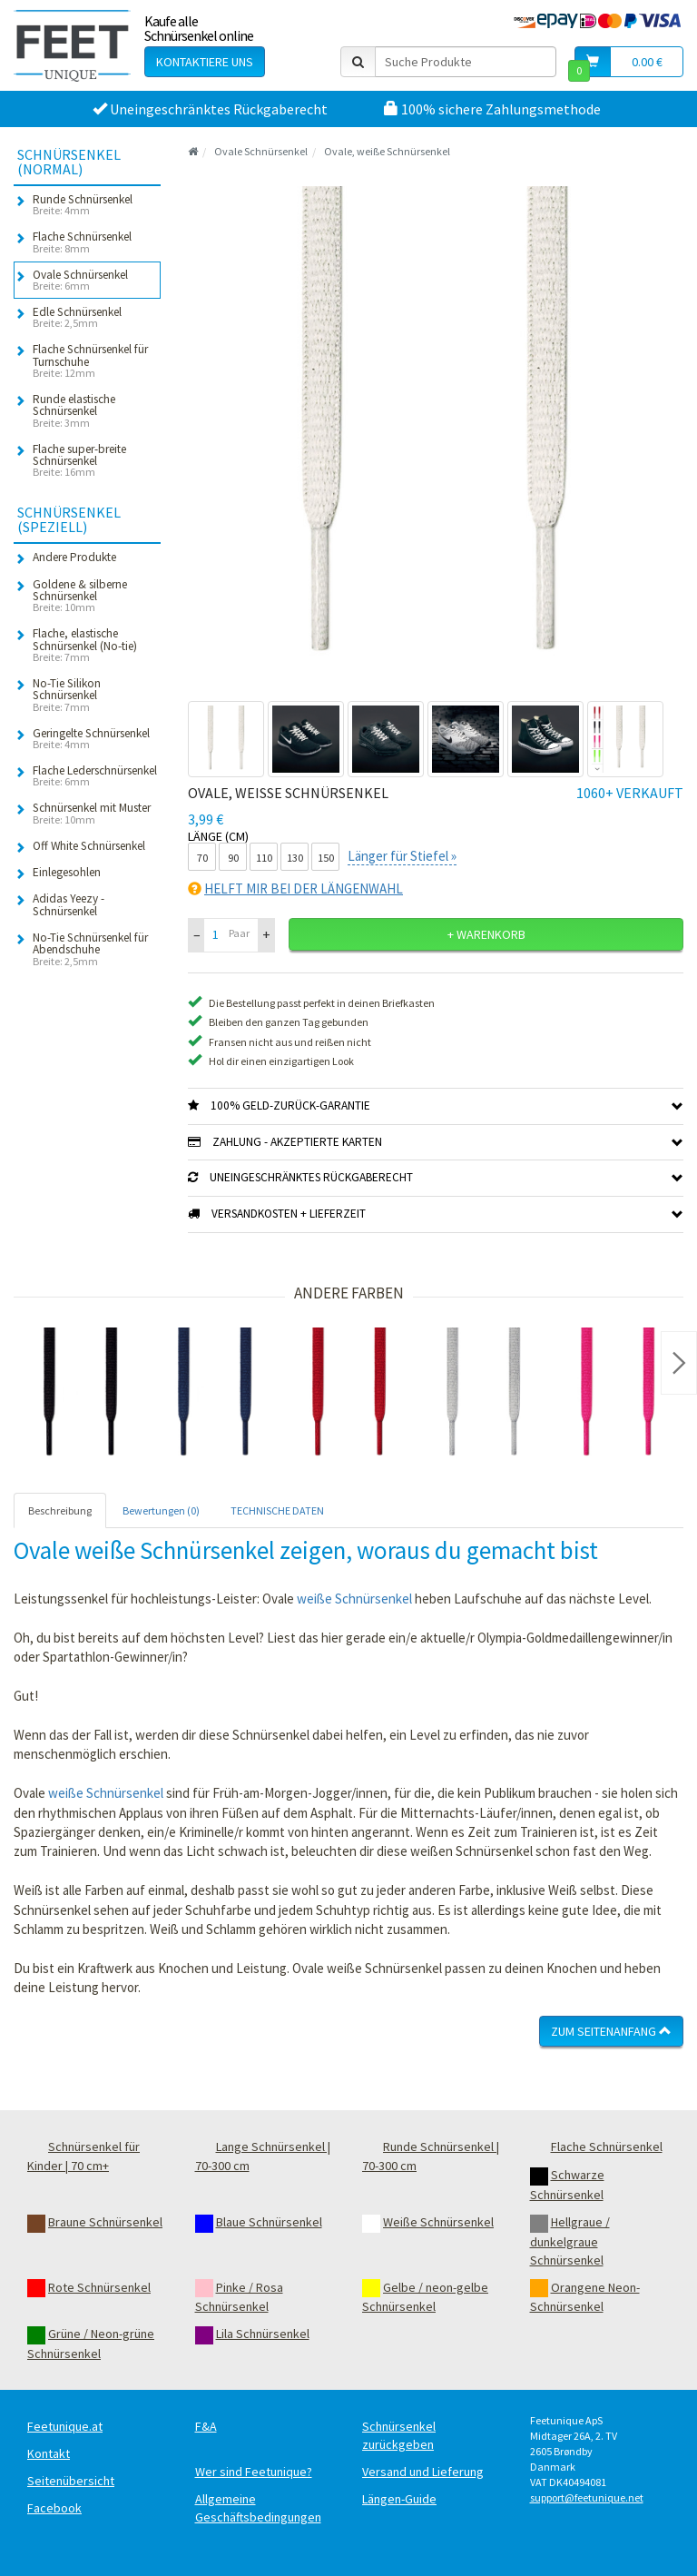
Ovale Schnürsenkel (261, 151)
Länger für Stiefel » (402, 855)
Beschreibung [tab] (60, 1510)
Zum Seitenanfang (611, 2031)
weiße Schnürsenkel (354, 1598)
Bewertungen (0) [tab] (161, 1510)
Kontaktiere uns (204, 62)
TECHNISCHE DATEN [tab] (277, 1510)
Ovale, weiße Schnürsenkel (387, 151)
